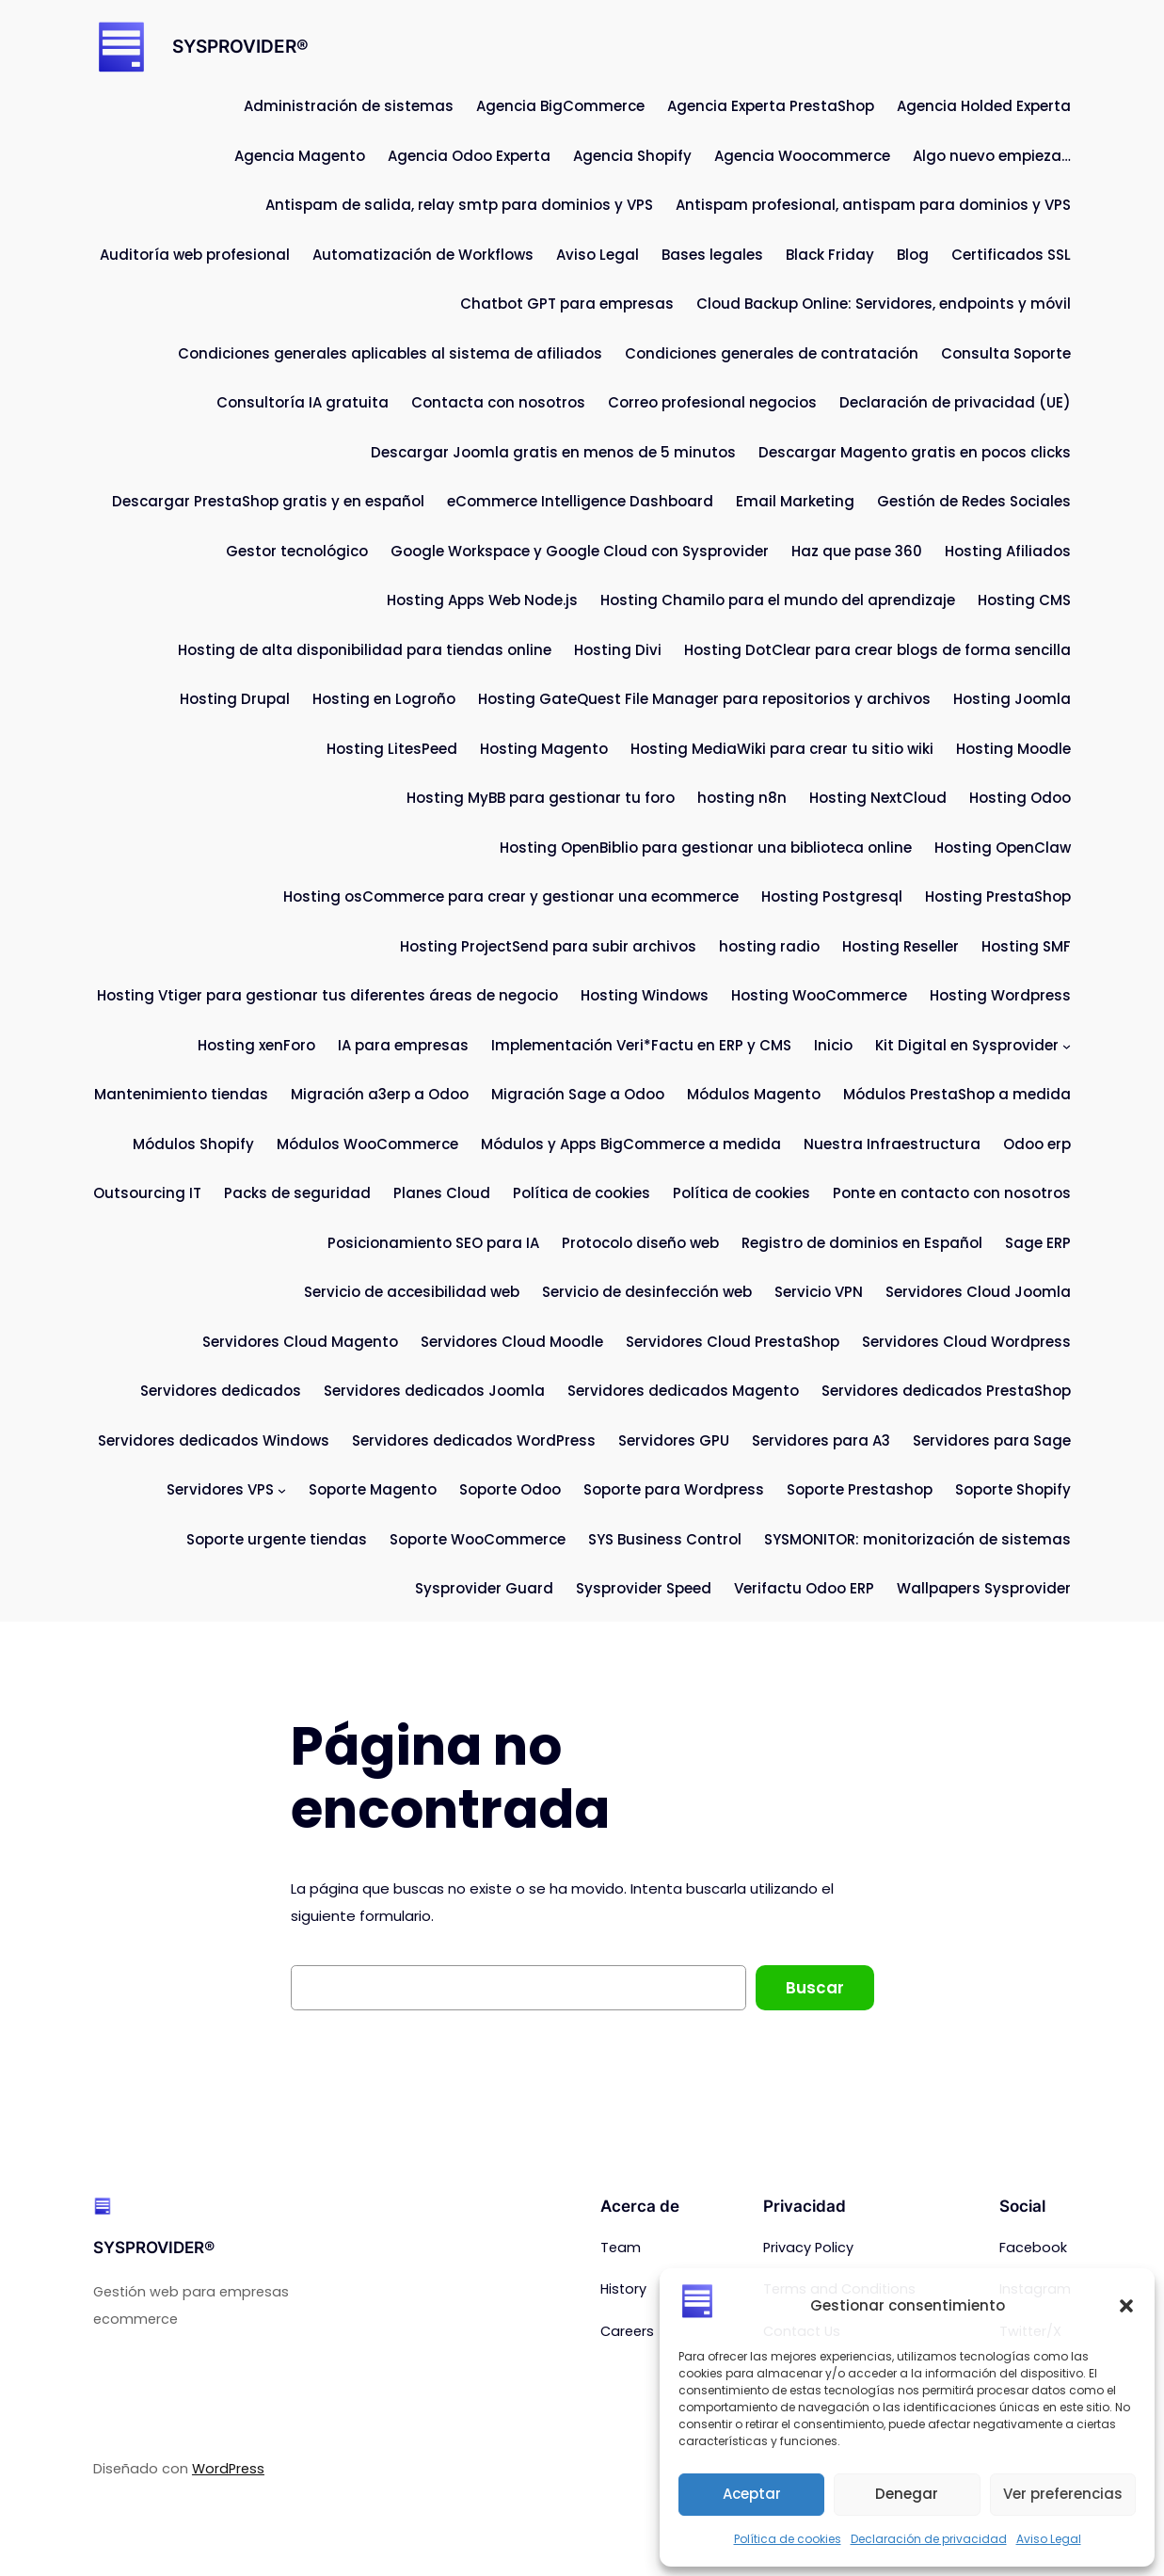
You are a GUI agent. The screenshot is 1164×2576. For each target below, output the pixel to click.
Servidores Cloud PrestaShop (732, 1342)
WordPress (228, 2468)
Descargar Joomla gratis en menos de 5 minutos (553, 452)
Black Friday (830, 254)
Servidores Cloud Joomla (978, 1292)
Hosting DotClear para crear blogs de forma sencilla (877, 650)
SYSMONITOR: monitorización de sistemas (917, 1539)
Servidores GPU (673, 1440)
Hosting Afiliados (1008, 551)
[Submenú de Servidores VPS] (282, 1490)
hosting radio (769, 946)
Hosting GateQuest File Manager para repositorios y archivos (704, 699)
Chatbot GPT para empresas (567, 303)
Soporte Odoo (510, 1489)
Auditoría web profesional (195, 254)
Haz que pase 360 (856, 551)
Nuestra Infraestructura (892, 1144)
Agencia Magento (299, 156)
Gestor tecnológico (297, 551)
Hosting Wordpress (1000, 995)
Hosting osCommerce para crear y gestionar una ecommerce (511, 896)
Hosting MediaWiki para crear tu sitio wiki (781, 749)
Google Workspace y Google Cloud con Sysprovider (580, 551)
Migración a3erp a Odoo (380, 1094)
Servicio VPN (818, 1292)
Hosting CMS (1024, 600)
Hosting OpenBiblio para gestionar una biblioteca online (706, 847)
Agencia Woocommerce (802, 156)
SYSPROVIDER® (240, 46)
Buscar (815, 1987)
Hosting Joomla (1012, 699)
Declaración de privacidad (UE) (955, 402)
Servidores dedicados (220, 1390)
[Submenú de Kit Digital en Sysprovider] (1066, 1046)
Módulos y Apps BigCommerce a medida (631, 1144)
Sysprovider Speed (643, 1588)
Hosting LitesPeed (392, 749)
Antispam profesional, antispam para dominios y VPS (873, 205)
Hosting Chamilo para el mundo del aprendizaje (777, 600)
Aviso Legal (1048, 2539)
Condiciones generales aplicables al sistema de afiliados (390, 353)
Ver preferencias (1063, 2494)
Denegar (906, 2494)
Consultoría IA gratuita (302, 402)
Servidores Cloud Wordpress (966, 1342)
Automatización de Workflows (423, 254)
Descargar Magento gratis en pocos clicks (914, 452)
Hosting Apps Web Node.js (482, 600)
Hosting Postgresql (831, 896)
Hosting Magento (544, 749)
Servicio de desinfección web (647, 1292)
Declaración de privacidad (929, 2539)
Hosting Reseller (900, 946)
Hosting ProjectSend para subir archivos (548, 946)
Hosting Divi (618, 650)
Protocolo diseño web (640, 1243)
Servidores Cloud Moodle (512, 1342)
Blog (913, 254)
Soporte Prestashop (860, 1489)
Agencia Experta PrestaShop (770, 106)
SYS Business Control (664, 1539)
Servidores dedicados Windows (213, 1440)
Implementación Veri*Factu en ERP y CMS (641, 1045)
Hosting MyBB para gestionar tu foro (541, 798)
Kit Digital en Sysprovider (967, 1045)
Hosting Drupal (235, 699)
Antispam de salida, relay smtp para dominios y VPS (459, 205)
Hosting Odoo (1020, 798)
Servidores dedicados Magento (683, 1390)
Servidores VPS (220, 1489)
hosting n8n (742, 798)
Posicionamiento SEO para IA (433, 1243)
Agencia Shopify (632, 156)
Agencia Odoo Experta (469, 156)
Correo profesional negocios (712, 402)
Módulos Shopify (193, 1144)
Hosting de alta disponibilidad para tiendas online (364, 650)
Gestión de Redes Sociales (974, 501)
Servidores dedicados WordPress (474, 1440)
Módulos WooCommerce (367, 1144)
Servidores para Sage (992, 1440)
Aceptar (752, 2494)
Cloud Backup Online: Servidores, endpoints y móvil (883, 303)
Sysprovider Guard (484, 1588)
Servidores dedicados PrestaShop (946, 1390)
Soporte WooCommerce (478, 1539)
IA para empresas (403, 1045)
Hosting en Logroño (383, 699)
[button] (1126, 2305)
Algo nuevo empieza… (992, 156)
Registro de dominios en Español (861, 1243)
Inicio (833, 1045)
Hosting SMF (1026, 946)
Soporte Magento (373, 1489)
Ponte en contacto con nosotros (952, 1193)
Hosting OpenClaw (1002, 847)
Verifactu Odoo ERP (804, 1588)
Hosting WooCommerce (819, 995)
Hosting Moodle (1013, 749)
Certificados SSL (1011, 254)
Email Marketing (795, 501)
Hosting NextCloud (878, 798)
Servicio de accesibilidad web (411, 1292)
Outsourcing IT (147, 1193)
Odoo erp (1037, 1144)
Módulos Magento (754, 1094)
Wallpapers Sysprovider (984, 1588)
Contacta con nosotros (498, 402)
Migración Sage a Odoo (577, 1094)
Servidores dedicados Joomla (434, 1390)
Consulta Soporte (1006, 353)
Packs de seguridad (297, 1193)
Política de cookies (787, 2539)
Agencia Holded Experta (984, 106)
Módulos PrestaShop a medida (957, 1094)
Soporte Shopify (1013, 1489)
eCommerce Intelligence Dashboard (580, 501)
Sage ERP (1038, 1243)
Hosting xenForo (256, 1045)
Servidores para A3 (821, 1440)
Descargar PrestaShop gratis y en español (268, 501)
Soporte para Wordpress (673, 1489)
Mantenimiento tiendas (181, 1094)
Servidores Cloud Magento (300, 1342)
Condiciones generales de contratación (771, 353)
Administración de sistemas (349, 106)
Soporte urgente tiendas (276, 1539)
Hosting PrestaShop (998, 896)
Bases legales (712, 254)
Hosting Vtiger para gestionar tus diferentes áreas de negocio (327, 995)
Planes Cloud (441, 1193)
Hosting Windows (645, 995)
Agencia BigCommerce (560, 106)
